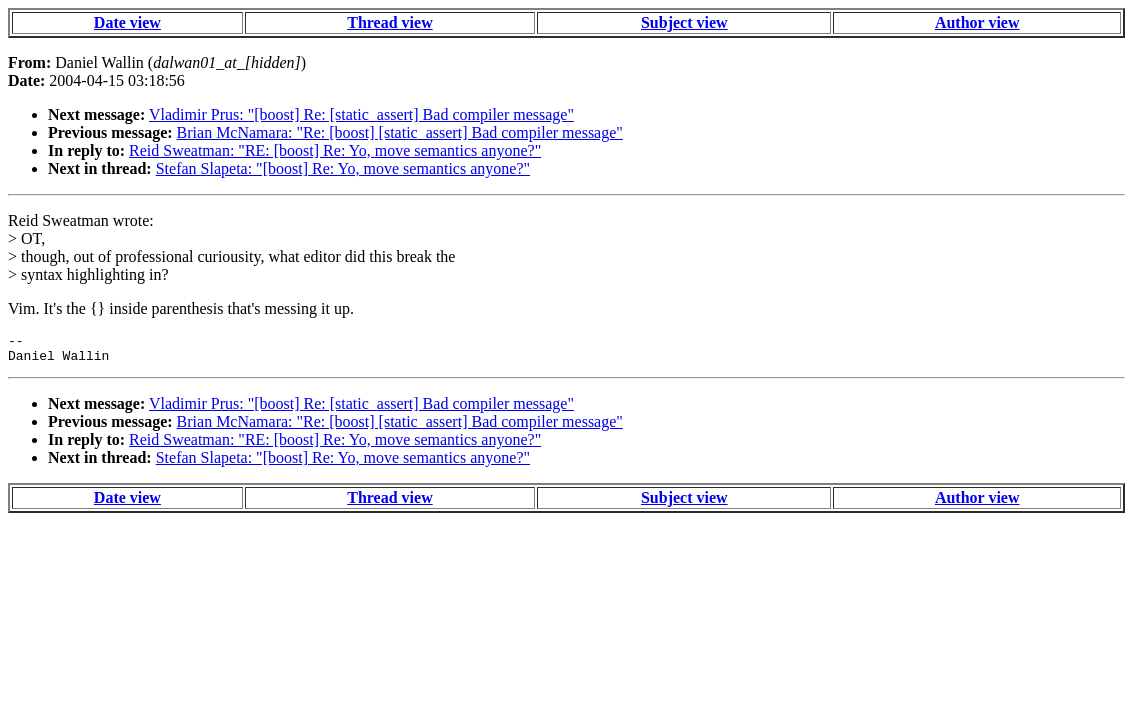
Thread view (389, 22)
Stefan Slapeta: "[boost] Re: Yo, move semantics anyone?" (343, 168)
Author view (977, 22)
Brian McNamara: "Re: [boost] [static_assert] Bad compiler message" (400, 132)
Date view (127, 22)
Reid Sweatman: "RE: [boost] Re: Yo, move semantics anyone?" (335, 150)
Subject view (684, 22)
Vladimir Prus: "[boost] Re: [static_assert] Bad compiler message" (361, 114)
